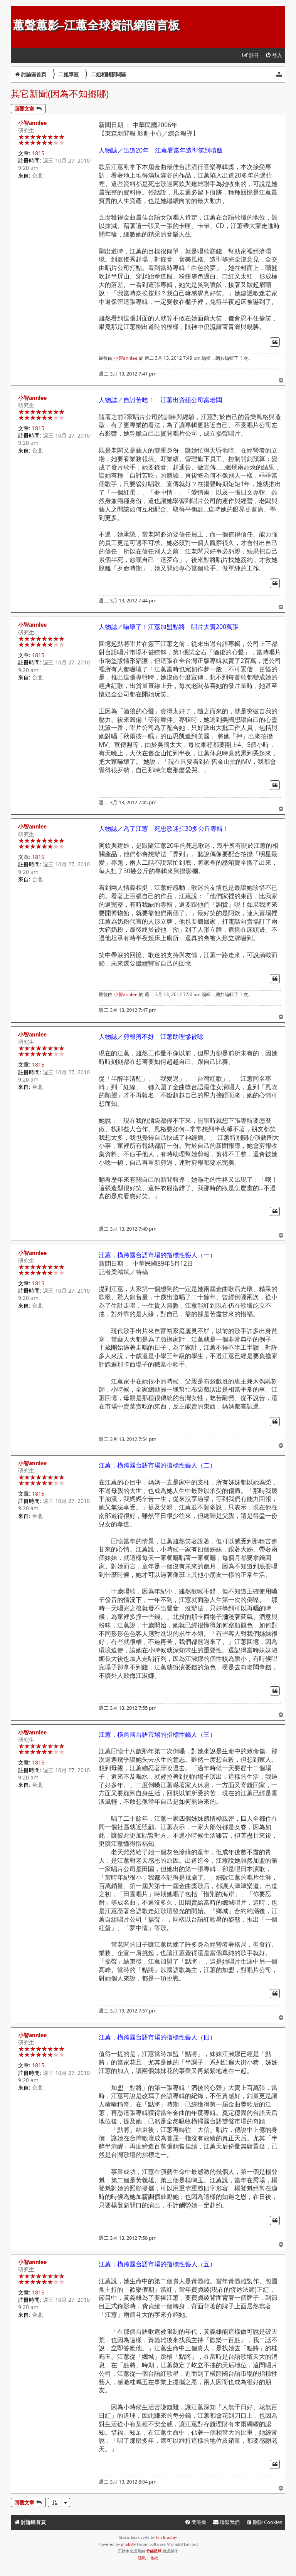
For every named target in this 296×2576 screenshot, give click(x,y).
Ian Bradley (166, 2537)
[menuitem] (273, 55)
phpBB (127, 2544)
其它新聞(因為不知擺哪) (60, 93)
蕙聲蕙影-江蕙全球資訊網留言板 (96, 25)
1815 (38, 153)
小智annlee (32, 122)
